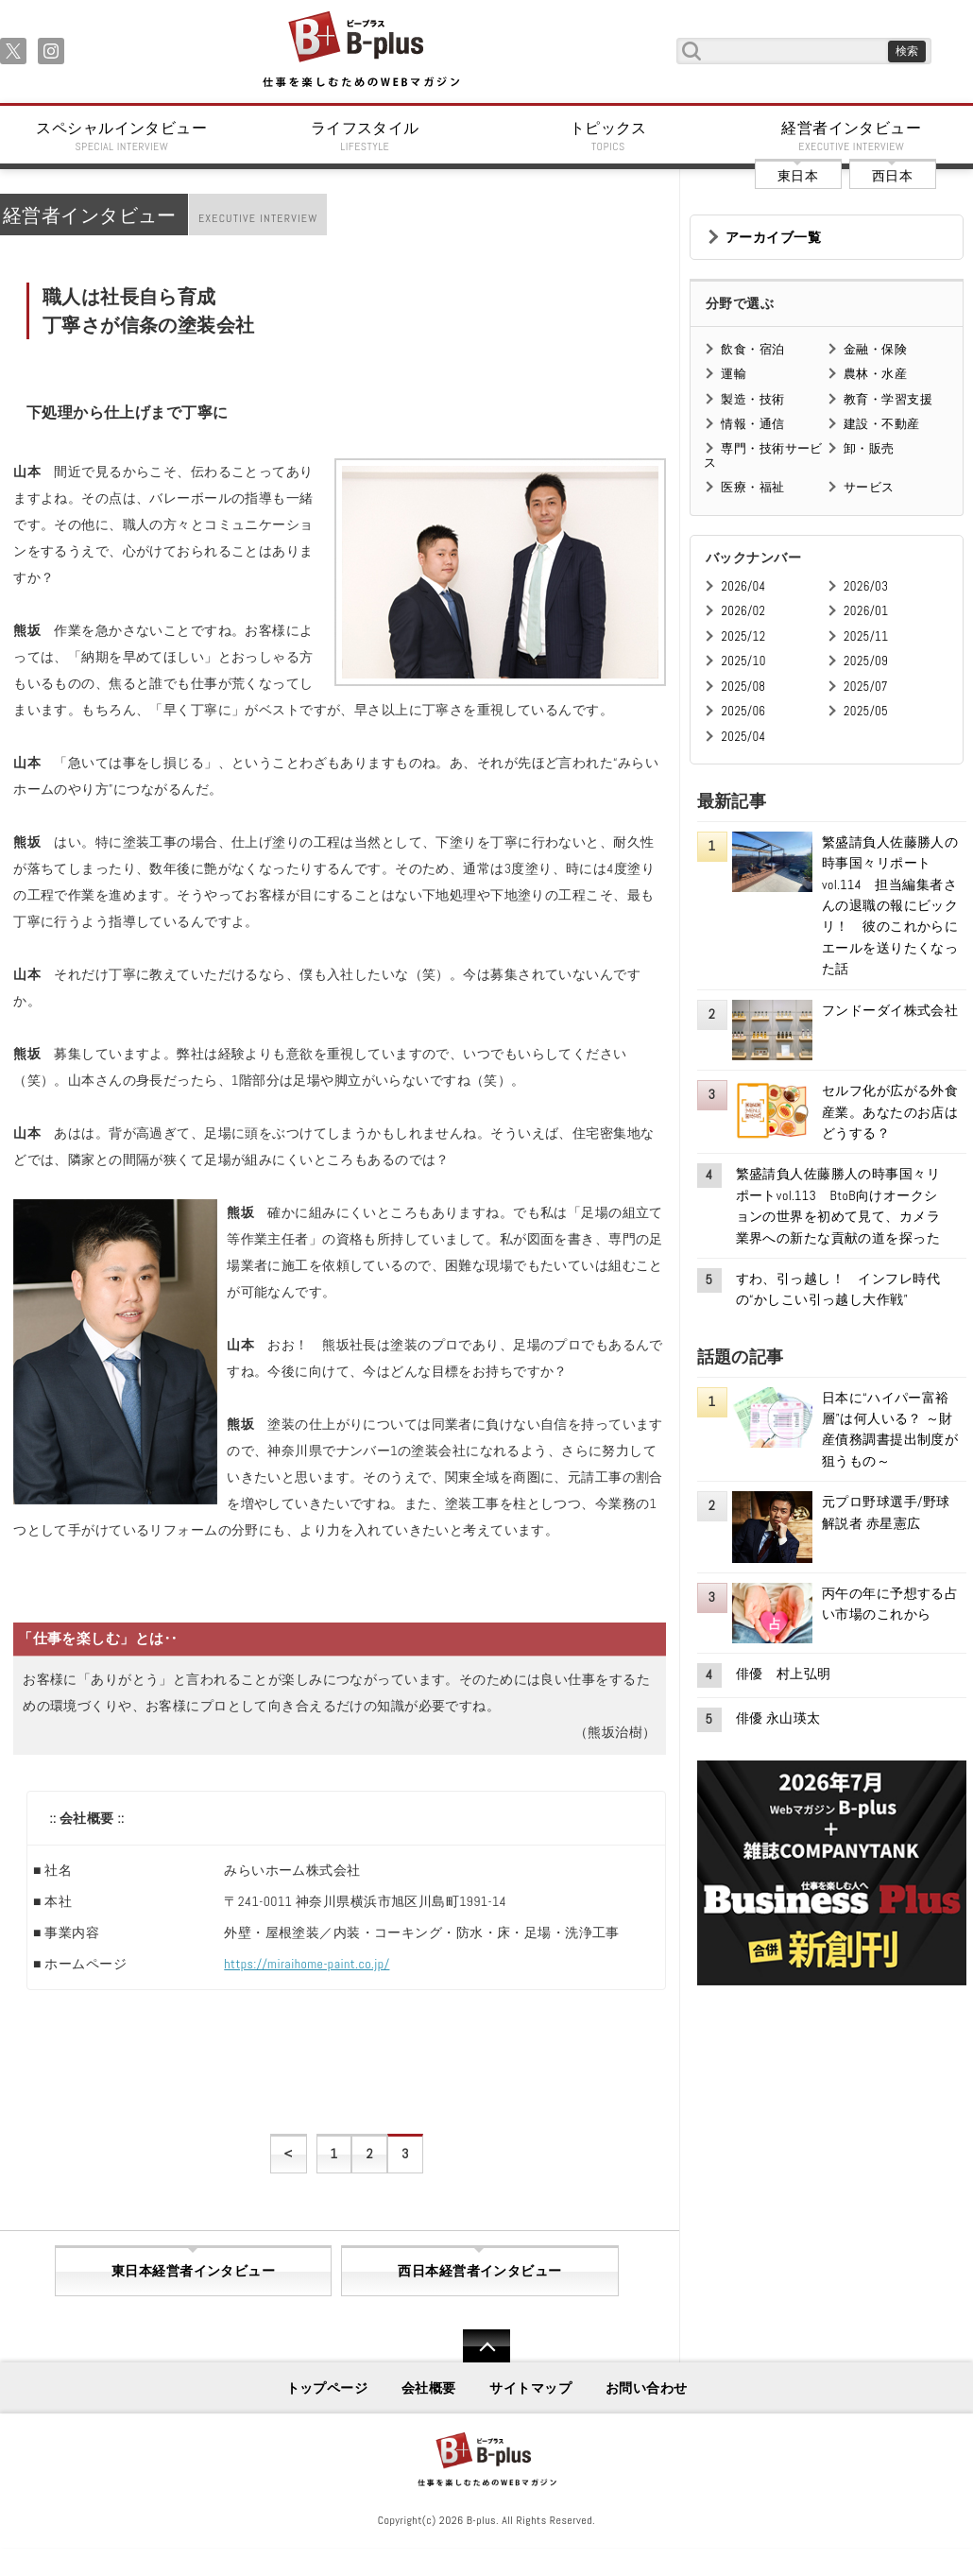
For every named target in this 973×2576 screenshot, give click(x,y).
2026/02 (743, 611)
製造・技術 (752, 399)
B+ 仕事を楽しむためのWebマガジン (360, 50)
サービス (869, 487)
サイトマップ (530, 2387)
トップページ (327, 2387)
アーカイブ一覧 (773, 237)
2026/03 (866, 586)
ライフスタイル (365, 136)
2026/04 (743, 586)
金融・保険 (875, 349)
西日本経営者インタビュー (479, 2270)
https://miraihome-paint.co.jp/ (306, 1963)
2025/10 (743, 661)
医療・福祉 (752, 487)
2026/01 (866, 611)
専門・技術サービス (763, 455)
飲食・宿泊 (752, 349)
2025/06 (743, 711)
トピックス (608, 136)
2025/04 (743, 737)
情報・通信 (752, 424)
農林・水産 (875, 374)
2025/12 (743, 636)
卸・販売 (869, 448)
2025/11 (866, 636)
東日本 (797, 175)
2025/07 (866, 686)
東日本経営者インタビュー (193, 2270)
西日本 (892, 175)
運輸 (733, 374)
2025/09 (866, 661)
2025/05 (866, 711)
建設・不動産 (882, 424)
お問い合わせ (647, 2387)
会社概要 (428, 2387)
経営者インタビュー (852, 136)
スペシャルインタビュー (122, 136)
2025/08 (743, 686)
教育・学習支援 (888, 399)
